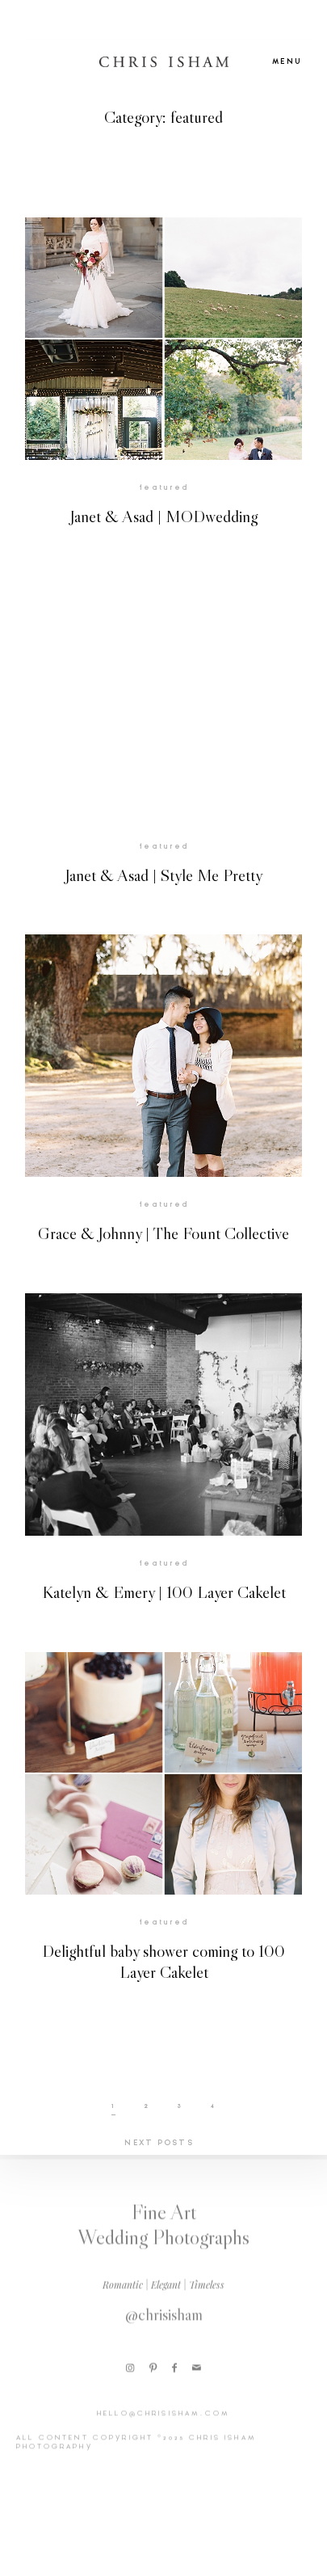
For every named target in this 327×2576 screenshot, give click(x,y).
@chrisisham (164, 2322)
